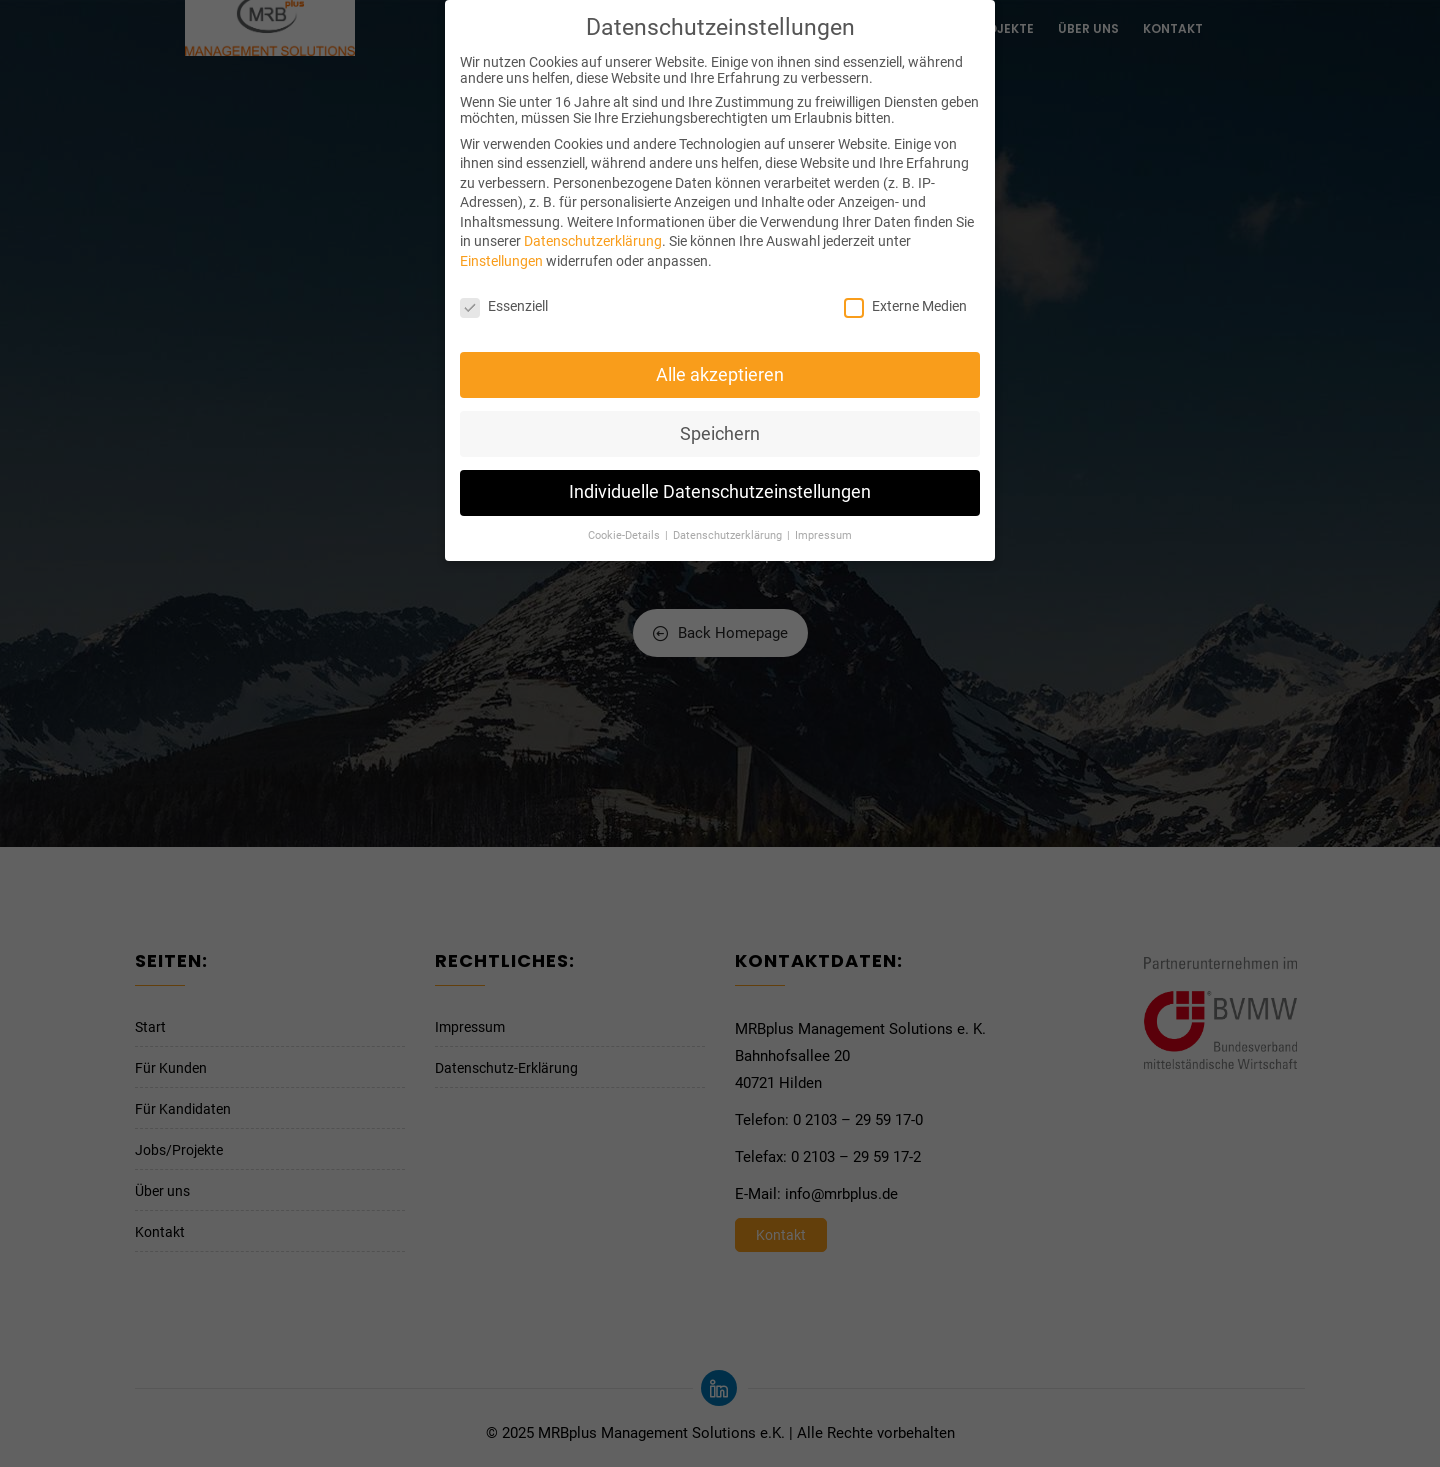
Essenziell (504, 298)
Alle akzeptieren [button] (720, 367)
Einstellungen (501, 254)
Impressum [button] (823, 528)
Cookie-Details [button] (625, 528)
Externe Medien (905, 298)
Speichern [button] (720, 426)
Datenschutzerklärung (593, 234)
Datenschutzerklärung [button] (729, 528)
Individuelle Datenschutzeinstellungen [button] (720, 485)
